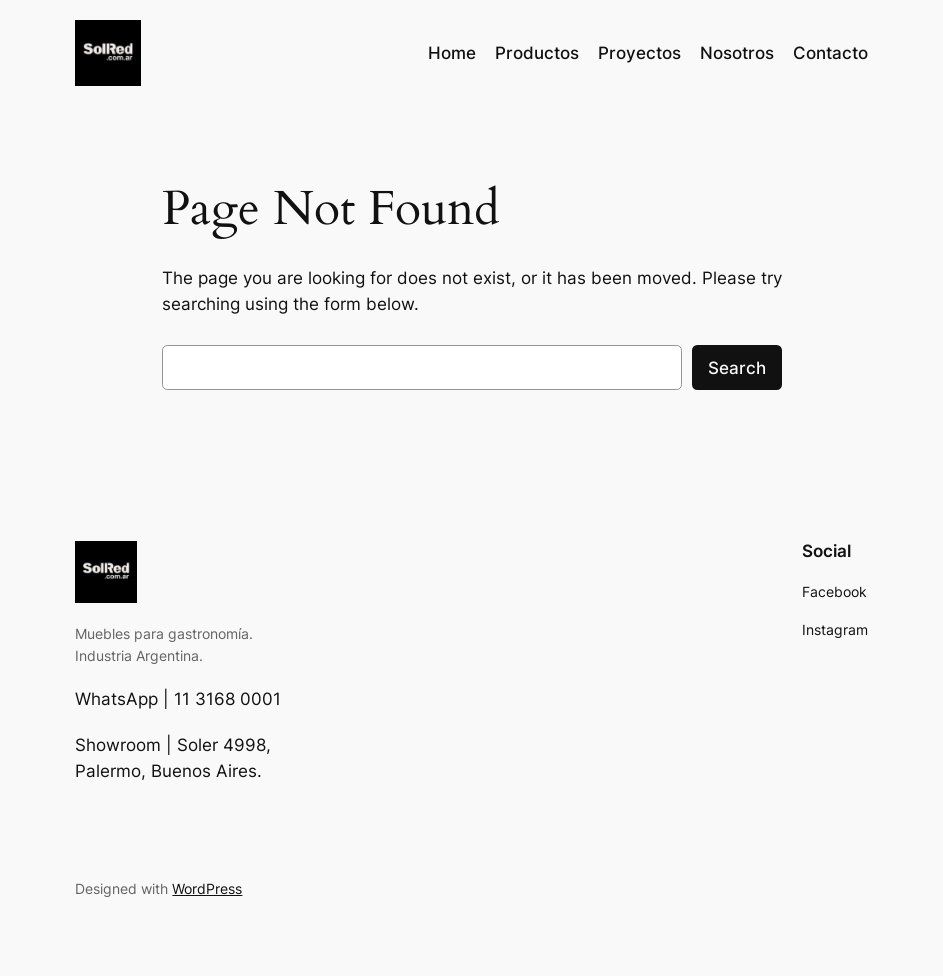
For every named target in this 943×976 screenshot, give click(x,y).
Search (737, 368)
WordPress (207, 888)
